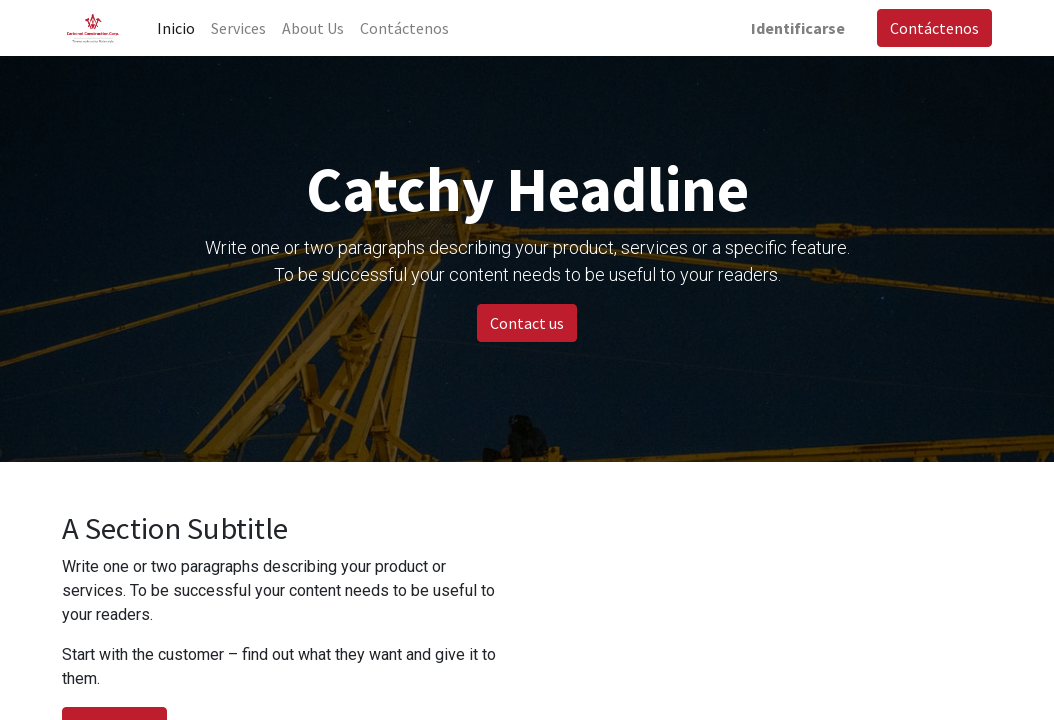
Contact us (527, 323)
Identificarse (798, 28)
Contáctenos (934, 28)
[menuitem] (176, 28)
